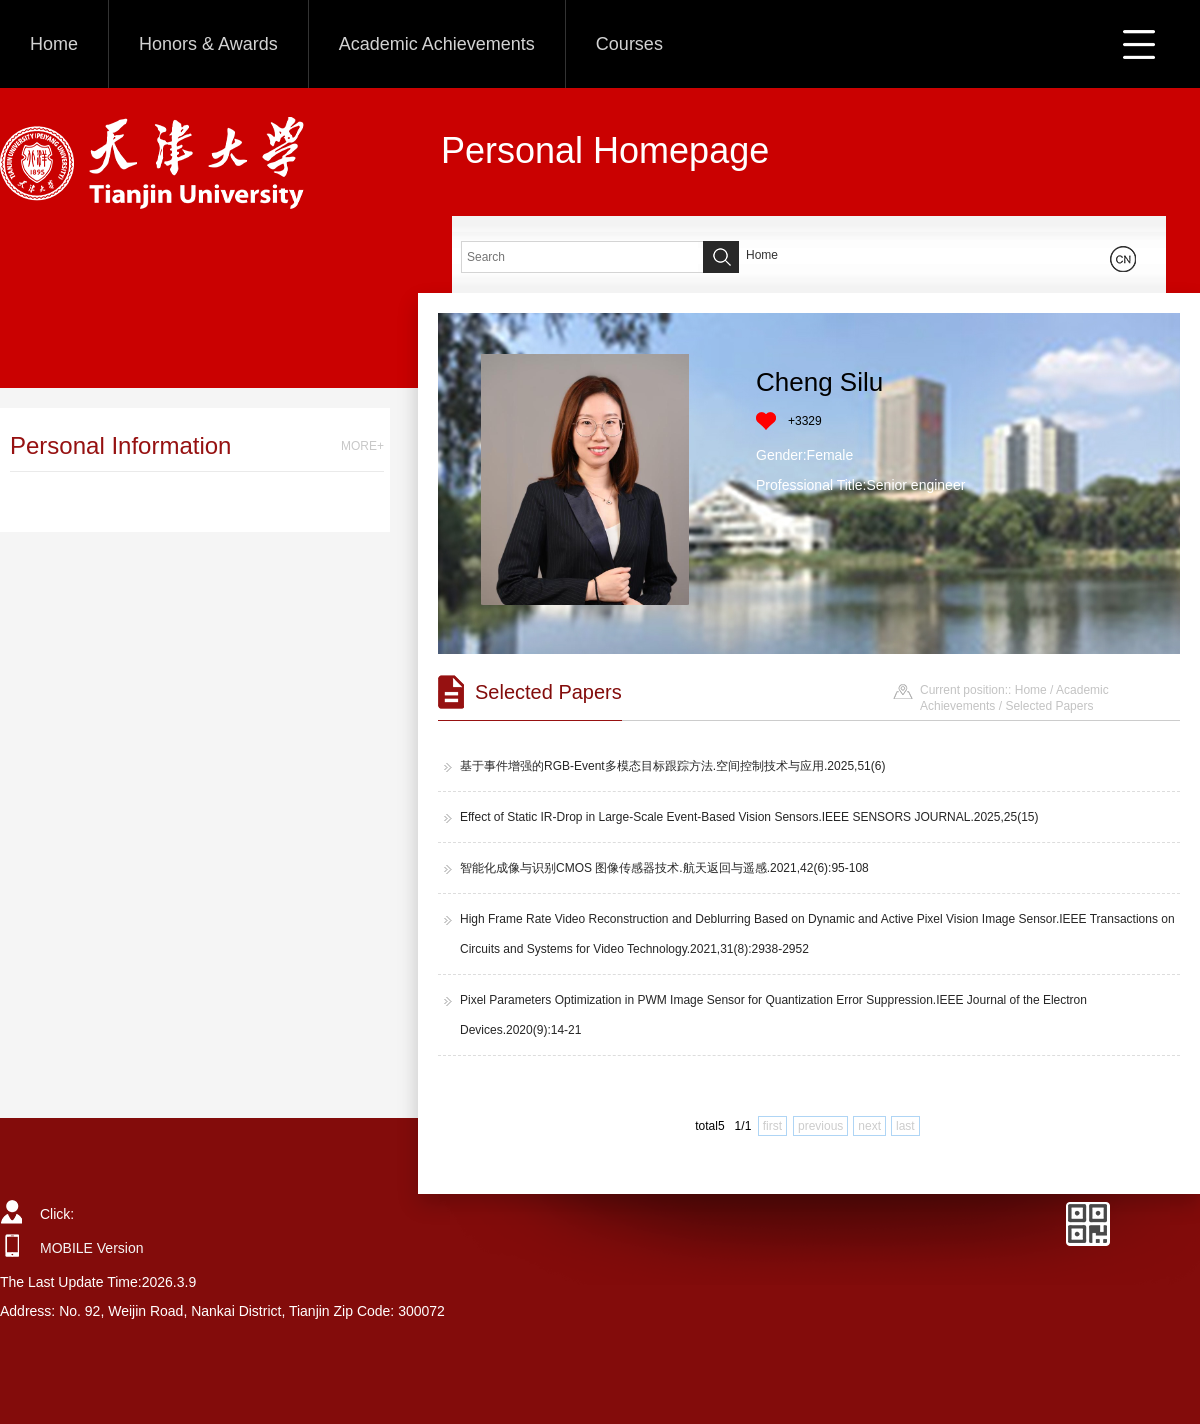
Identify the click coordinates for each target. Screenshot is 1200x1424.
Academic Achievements (437, 44)
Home (54, 44)
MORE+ (362, 446)
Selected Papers (1049, 706)
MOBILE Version (92, 1248)
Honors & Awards (208, 44)
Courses (629, 44)
